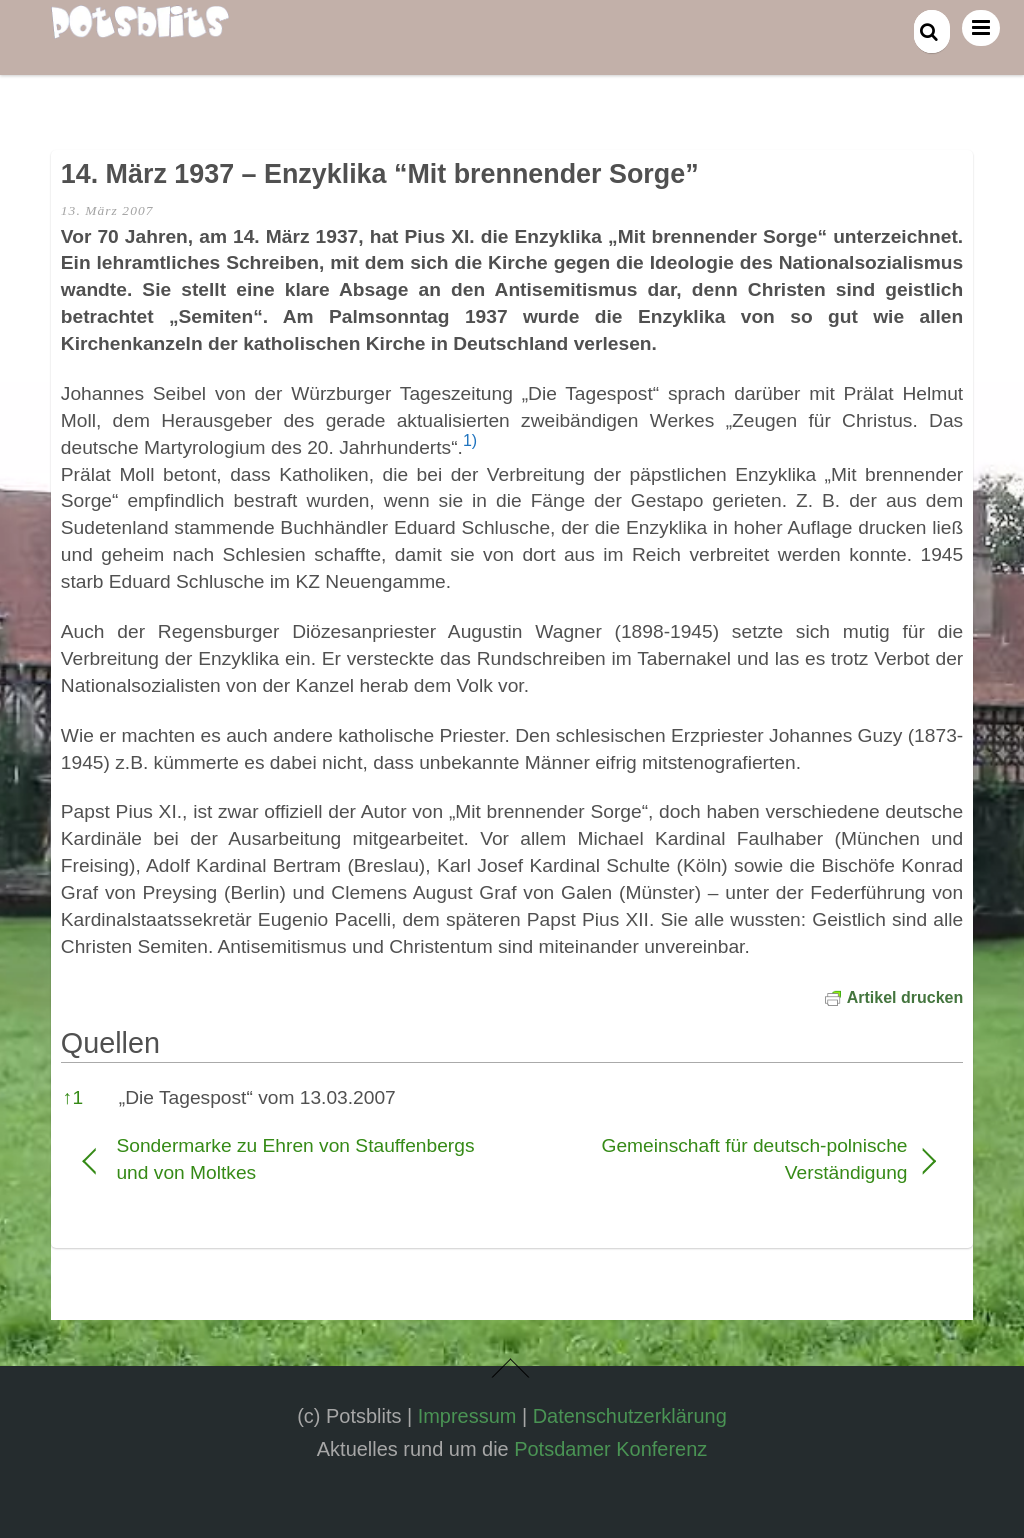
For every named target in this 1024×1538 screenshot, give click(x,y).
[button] (470, 447)
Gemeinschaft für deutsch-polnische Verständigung (723, 1159)
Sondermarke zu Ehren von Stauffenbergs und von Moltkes (295, 1159)
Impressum (467, 1416)
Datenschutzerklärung (630, 1416)
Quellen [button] (110, 1043)
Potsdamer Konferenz (610, 1449)
